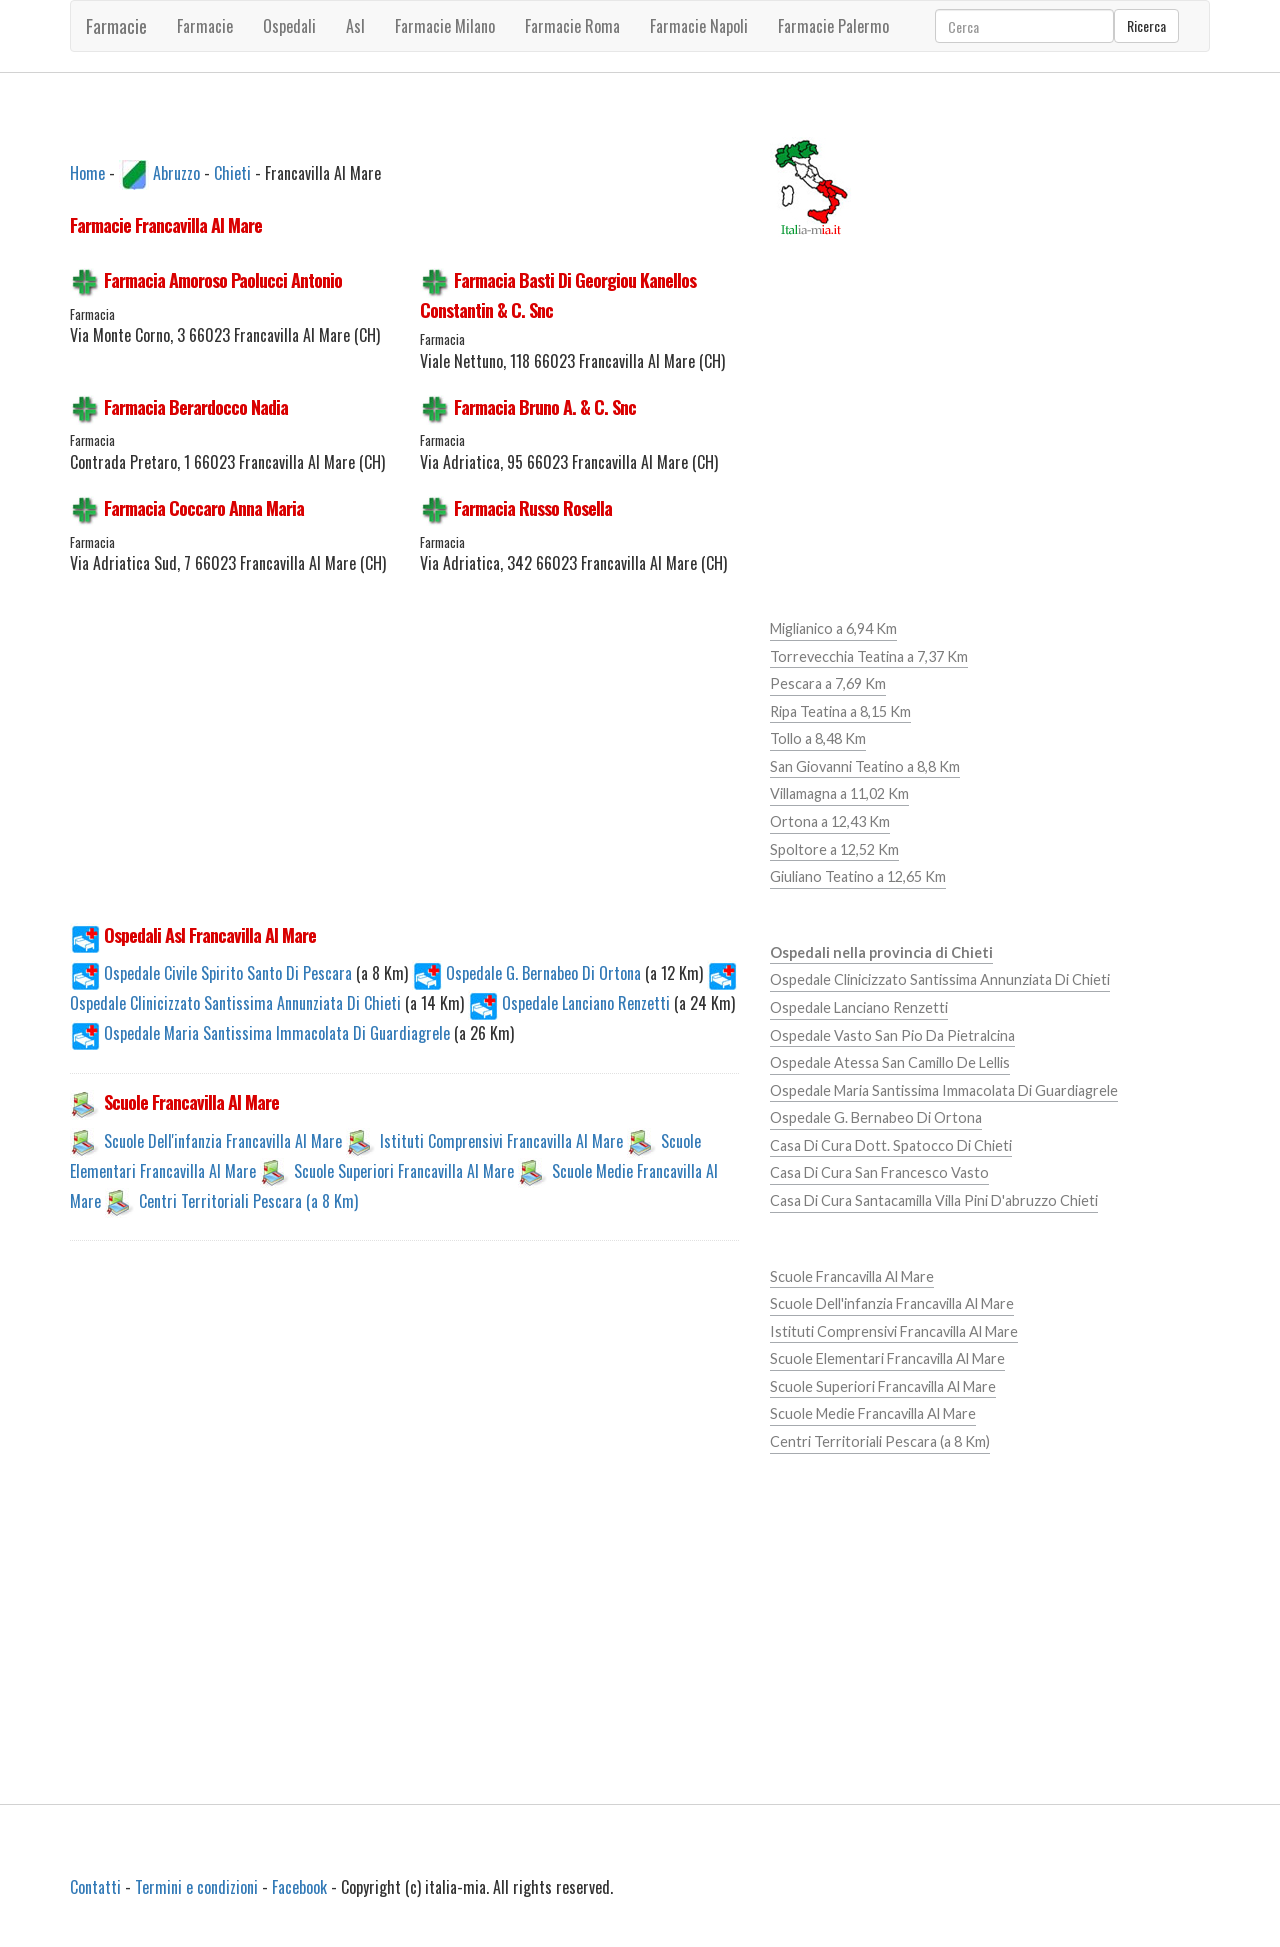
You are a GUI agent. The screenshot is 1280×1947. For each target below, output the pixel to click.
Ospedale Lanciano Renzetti (571, 1003)
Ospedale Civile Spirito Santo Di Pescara (213, 973)
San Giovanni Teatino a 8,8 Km (865, 766)
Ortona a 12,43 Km (830, 821)
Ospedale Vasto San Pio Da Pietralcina (892, 1035)
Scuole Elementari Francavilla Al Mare (887, 1358)
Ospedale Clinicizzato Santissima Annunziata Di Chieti (940, 979)
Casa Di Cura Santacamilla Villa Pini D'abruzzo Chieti (934, 1200)
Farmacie (116, 26)
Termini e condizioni (196, 1887)
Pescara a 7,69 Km (828, 683)
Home (87, 172)
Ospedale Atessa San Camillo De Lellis (890, 1062)
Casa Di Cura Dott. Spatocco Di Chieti (891, 1145)
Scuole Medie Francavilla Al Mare (873, 1413)
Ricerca (1146, 25)
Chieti (232, 172)
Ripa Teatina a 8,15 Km (840, 711)
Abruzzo (176, 172)
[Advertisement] (404, 760)
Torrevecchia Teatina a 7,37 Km (869, 656)
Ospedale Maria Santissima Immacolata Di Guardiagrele (262, 1033)
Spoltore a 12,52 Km (834, 849)
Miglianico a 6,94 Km (833, 628)
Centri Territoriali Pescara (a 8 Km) (248, 1200)
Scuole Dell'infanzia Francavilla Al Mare (223, 1140)
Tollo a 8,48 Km (818, 738)
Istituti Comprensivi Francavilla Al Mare (501, 1140)
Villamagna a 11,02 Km (839, 793)
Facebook (299, 1887)
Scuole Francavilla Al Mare (852, 1276)
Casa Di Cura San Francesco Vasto (879, 1172)
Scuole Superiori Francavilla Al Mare (404, 1170)
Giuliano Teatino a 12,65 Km (858, 876)
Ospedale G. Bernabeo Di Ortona (528, 973)
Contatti (95, 1887)
